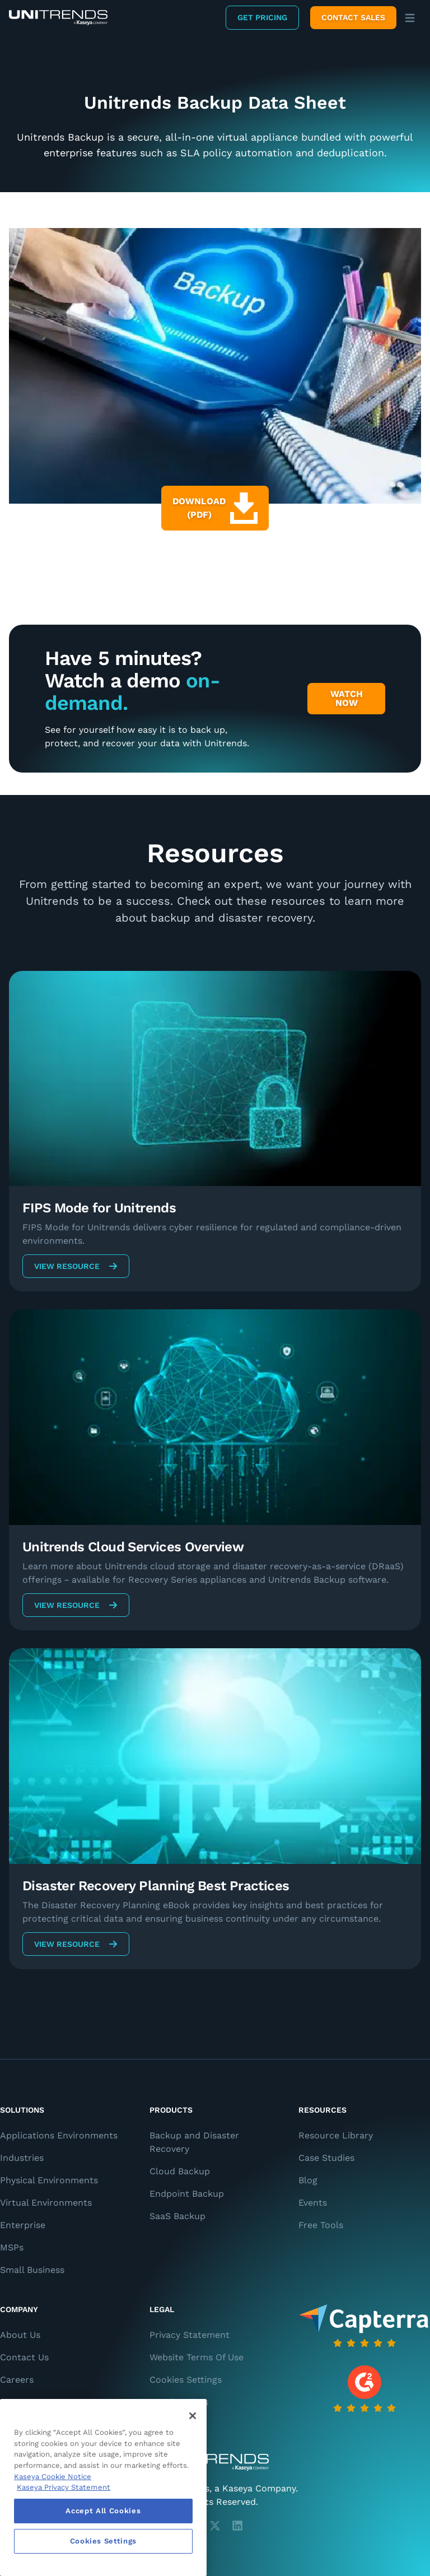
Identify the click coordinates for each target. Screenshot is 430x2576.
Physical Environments (49, 2180)
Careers (17, 2379)
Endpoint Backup (186, 2193)
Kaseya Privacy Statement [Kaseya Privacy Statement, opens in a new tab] (63, 2487)
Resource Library (335, 2135)
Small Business (32, 2270)
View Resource (76, 1266)
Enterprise (22, 2225)
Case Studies (326, 2157)
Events (312, 2202)
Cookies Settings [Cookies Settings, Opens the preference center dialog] (103, 2541)
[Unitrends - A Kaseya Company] (215, 2462)
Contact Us (24, 2357)
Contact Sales (353, 17)
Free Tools (320, 2225)
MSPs (12, 2247)
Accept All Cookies (103, 2511)
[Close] (192, 2415)
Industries (22, 2157)
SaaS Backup (177, 2216)
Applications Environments (59, 2135)
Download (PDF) (215, 508)
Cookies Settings (185, 2379)
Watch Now (346, 698)
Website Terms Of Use (196, 2357)
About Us (20, 2334)
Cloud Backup (179, 2171)
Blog (307, 2180)
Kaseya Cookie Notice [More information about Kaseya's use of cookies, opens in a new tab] (52, 2476)
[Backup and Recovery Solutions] (58, 17)
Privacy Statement (189, 2334)
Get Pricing (262, 17)
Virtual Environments (46, 2202)
